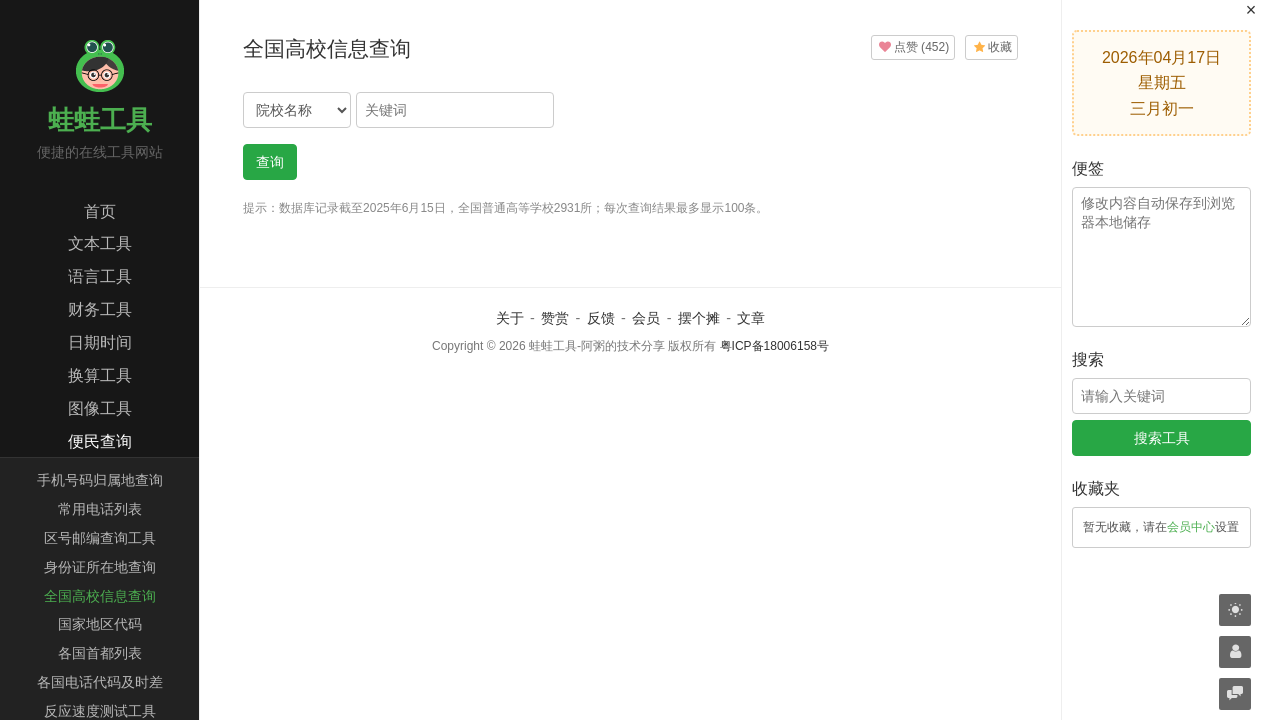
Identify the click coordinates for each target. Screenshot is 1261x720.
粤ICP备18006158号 (774, 346)
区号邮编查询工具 (100, 538)
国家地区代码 (100, 624)
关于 (510, 318)
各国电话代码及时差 (100, 682)
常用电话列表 (100, 509)
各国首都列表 (100, 653)
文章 (751, 318)
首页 (100, 211)
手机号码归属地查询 (100, 480)
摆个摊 (699, 318)
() (913, 47)
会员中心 (1191, 527)
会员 (646, 318)
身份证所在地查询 (100, 567)
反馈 (601, 318)
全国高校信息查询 (100, 596)
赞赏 (555, 318)
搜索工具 (1162, 438)
